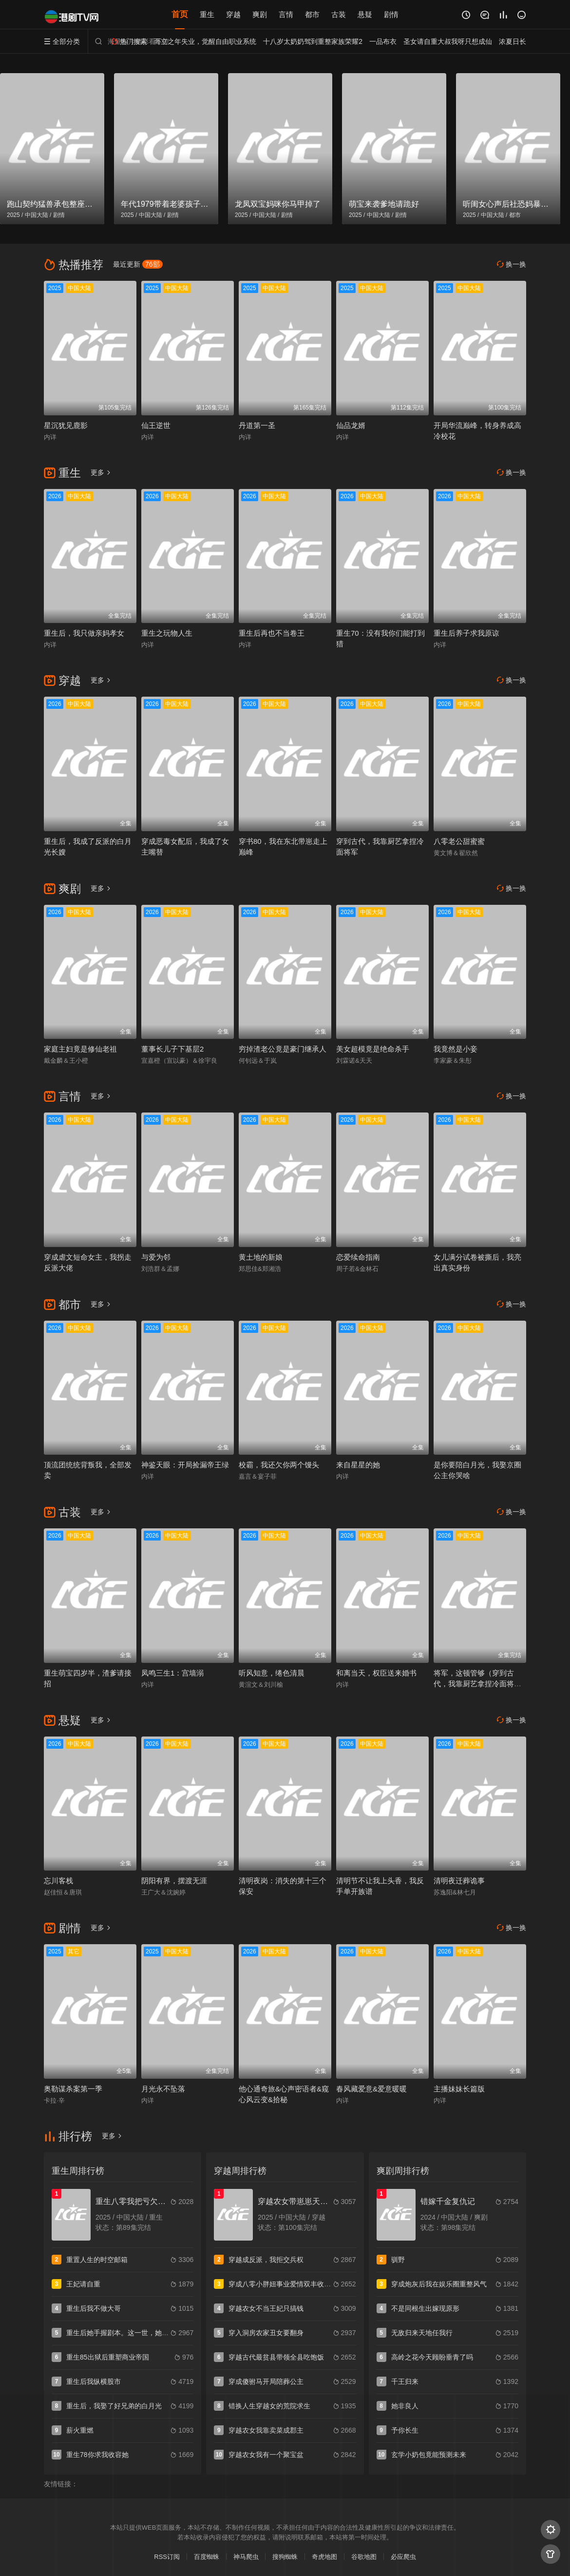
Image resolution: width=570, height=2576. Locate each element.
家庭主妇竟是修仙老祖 (80, 1049)
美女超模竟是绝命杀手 (372, 1049)
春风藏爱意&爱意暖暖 (371, 2089)
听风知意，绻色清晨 (271, 1673)
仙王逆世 (156, 425)
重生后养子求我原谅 (466, 633)
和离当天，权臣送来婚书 (376, 1673)
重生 (207, 14)
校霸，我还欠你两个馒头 (279, 1465)
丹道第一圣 (257, 425)
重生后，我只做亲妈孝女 (84, 633)
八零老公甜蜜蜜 (459, 841)
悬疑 (365, 14)
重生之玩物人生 (166, 633)
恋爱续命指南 (358, 1257)
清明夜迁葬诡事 (459, 1880)
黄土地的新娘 (261, 1257)
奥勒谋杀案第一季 (73, 2089)
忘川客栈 (58, 1880)
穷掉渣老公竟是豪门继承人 (282, 1049)
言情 (286, 14)
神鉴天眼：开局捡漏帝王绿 (185, 1465)
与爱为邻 (156, 1257)
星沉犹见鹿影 (66, 425)
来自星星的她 (358, 1465)
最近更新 (138, 264)
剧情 (391, 14)
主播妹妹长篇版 (459, 2089)
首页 (179, 14)
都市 (312, 14)
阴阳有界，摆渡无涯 (174, 1880)
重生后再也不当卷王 (271, 633)
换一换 (511, 264)
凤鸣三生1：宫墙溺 (172, 1673)
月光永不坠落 (163, 2089)
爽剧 (259, 14)
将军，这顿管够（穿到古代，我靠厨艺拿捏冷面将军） (474, 1683)
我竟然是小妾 (455, 1049)
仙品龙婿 (350, 425)
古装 (338, 14)
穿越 (233, 14)
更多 (101, 472)
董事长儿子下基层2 (172, 1049)
